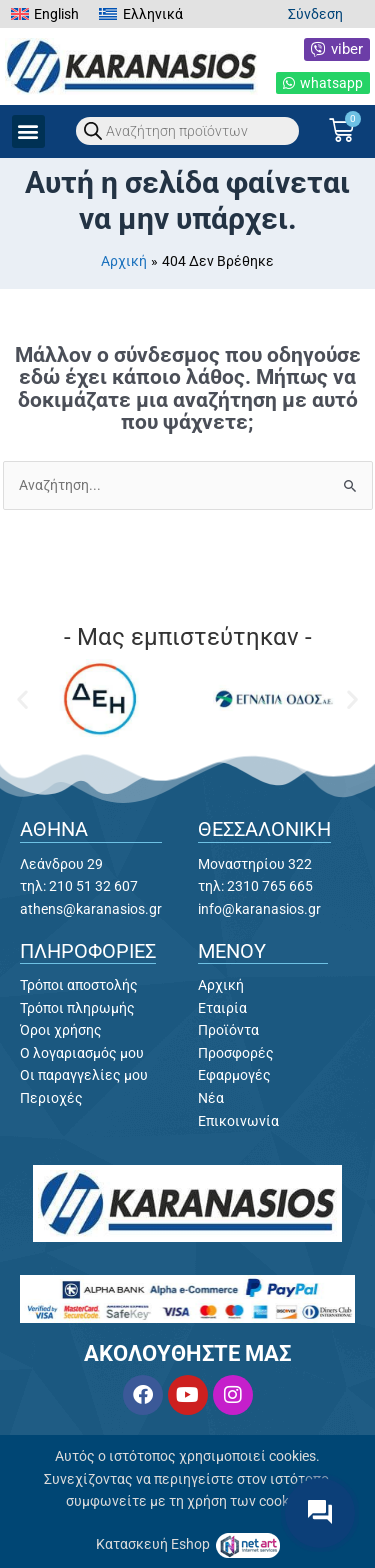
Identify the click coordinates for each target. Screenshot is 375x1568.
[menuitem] (45, 14)
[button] (28, 131)
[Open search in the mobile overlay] (187, 131)
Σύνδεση (315, 14)
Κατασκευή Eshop (154, 1544)
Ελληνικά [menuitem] (153, 14)
